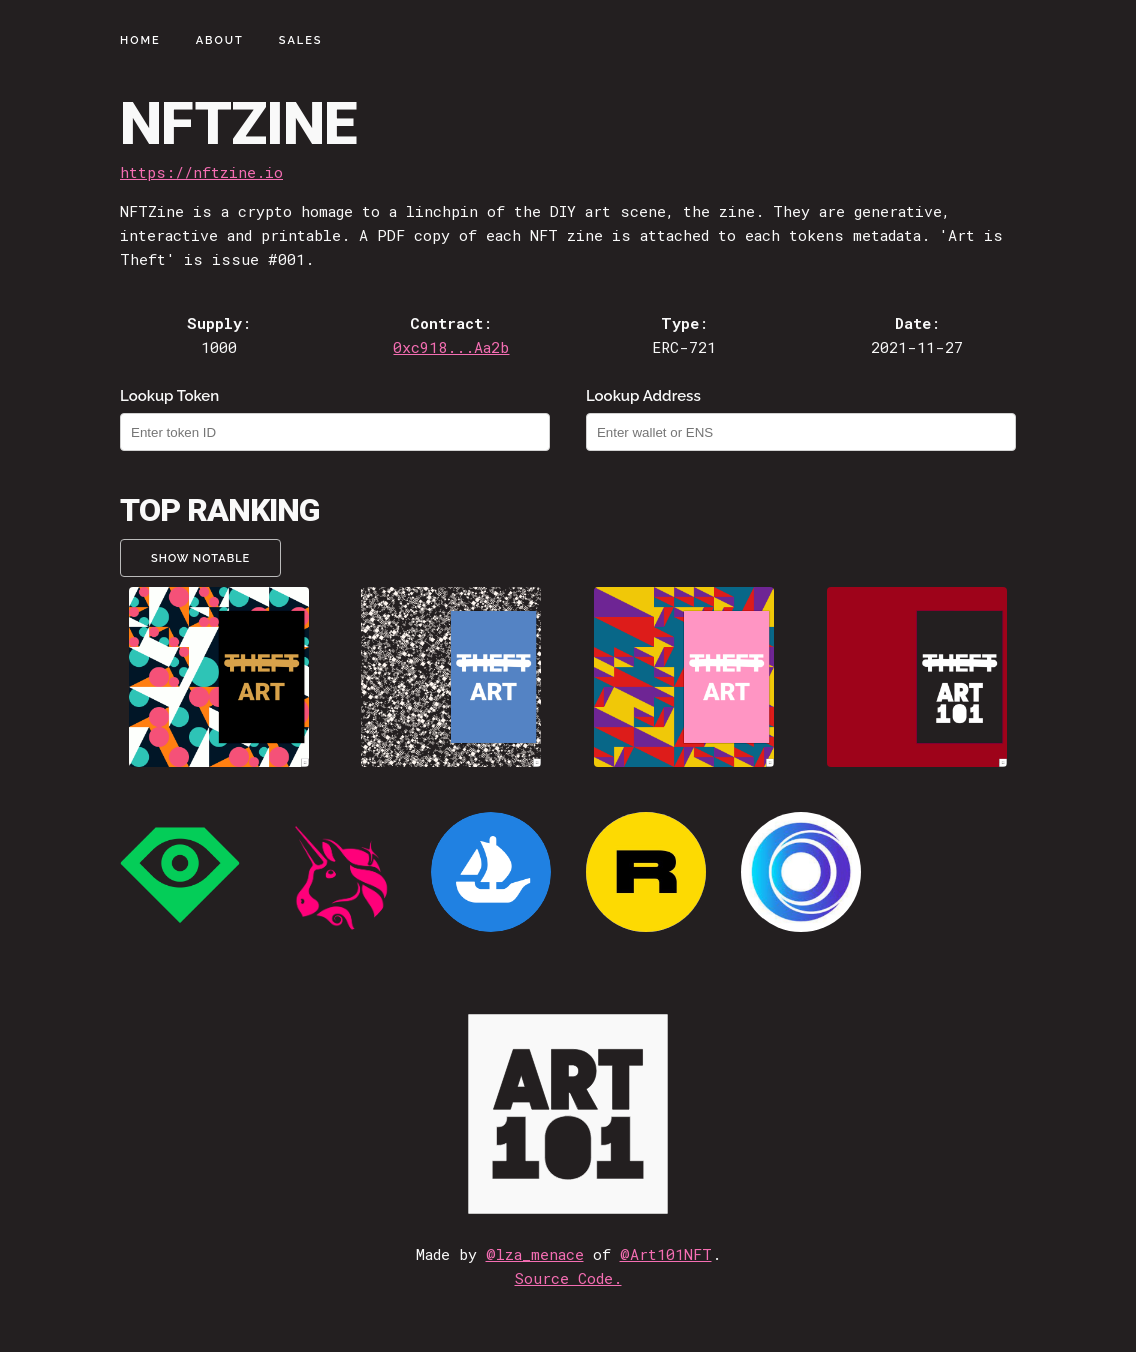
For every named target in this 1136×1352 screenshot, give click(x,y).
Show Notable (200, 558)
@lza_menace (535, 1254)
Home (140, 40)
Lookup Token (169, 396)
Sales (301, 40)
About (220, 40)
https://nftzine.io (201, 172)
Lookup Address (643, 396)
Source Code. (568, 1278)
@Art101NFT (666, 1254)
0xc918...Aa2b (451, 347)
